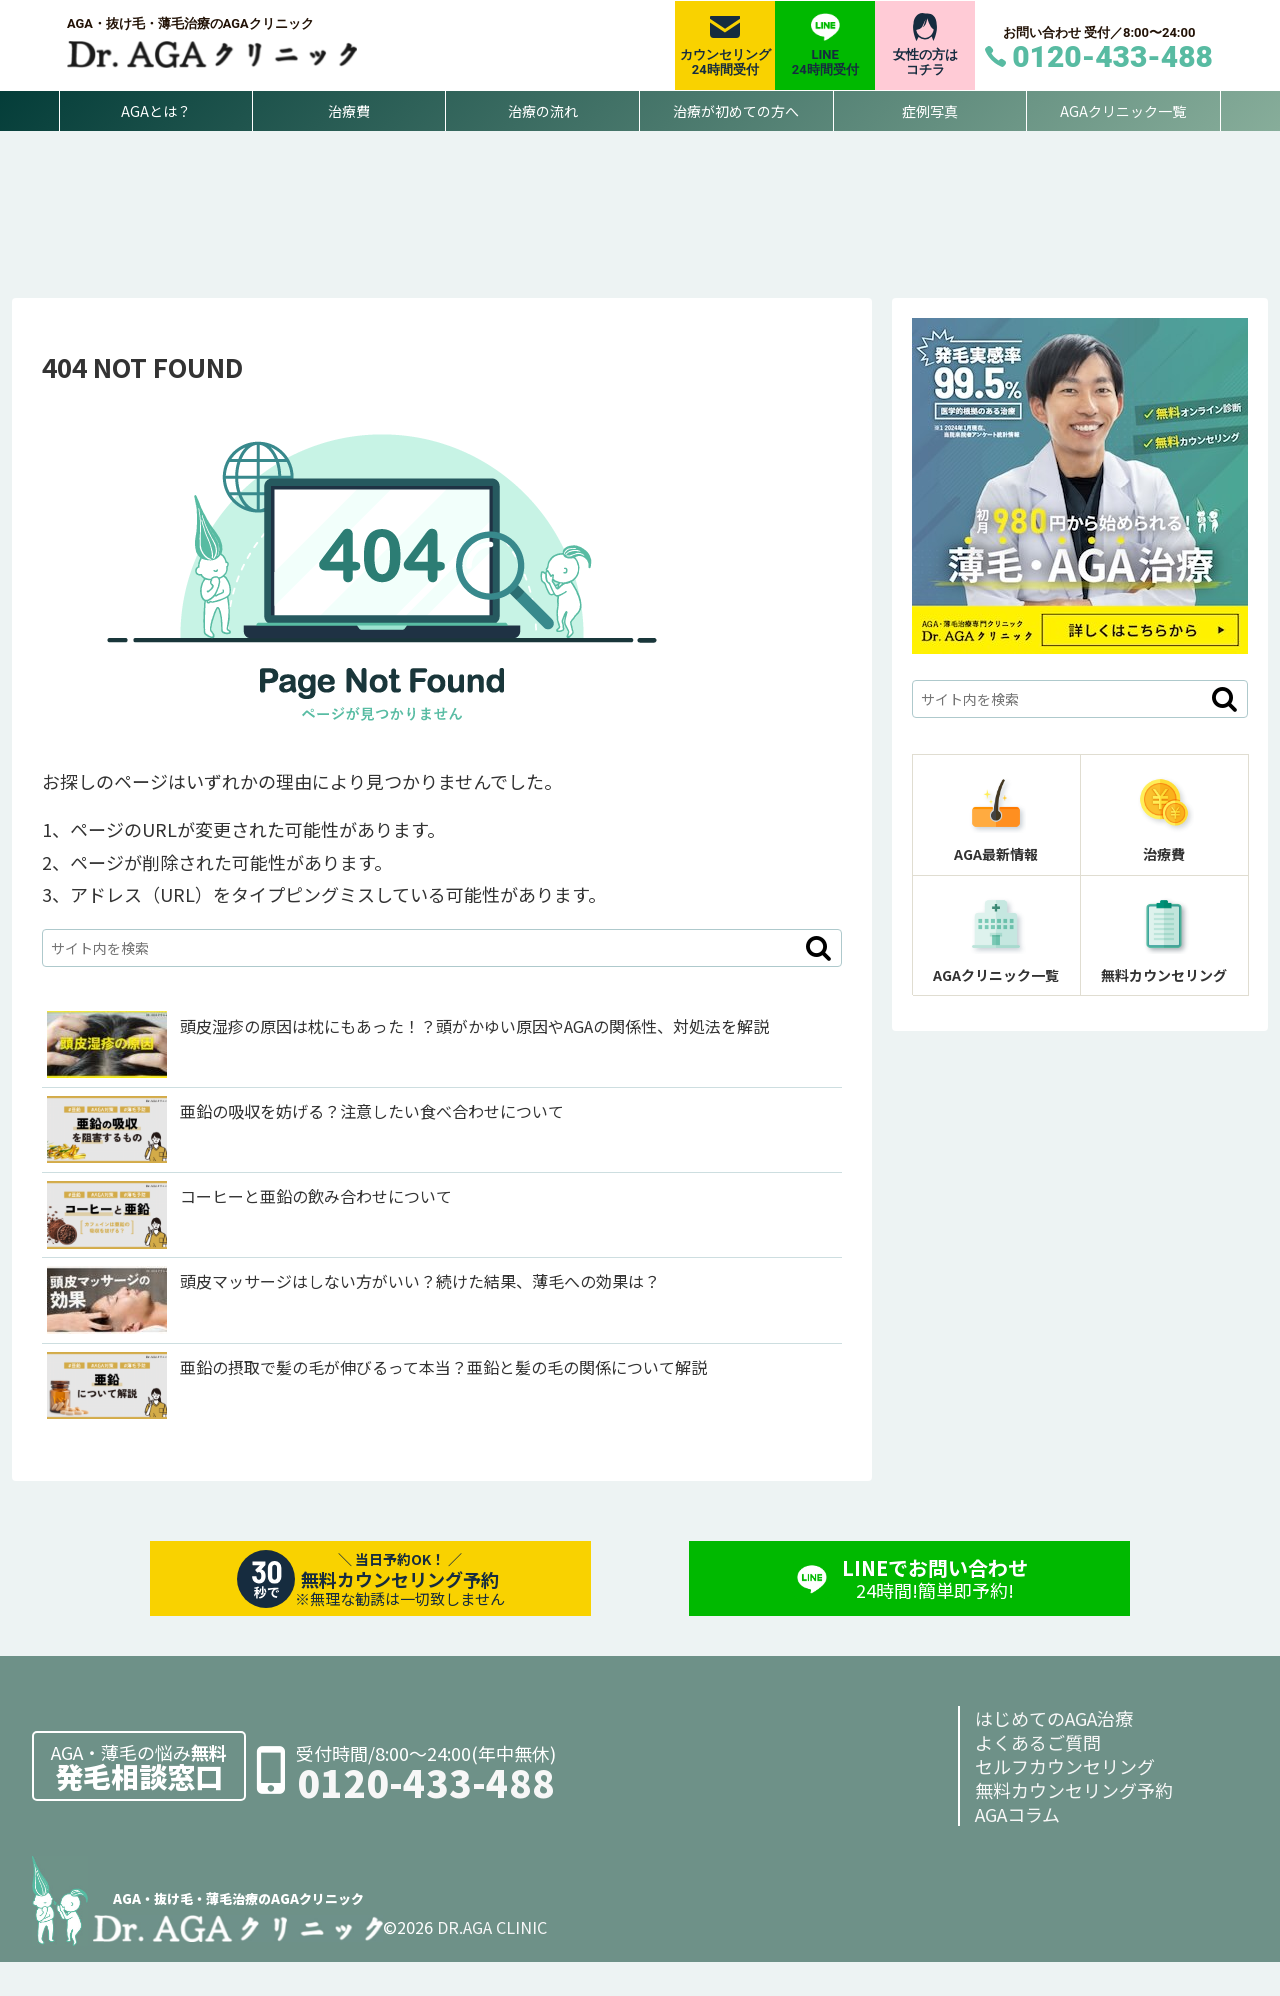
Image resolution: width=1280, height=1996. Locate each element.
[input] (442, 981)
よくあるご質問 (1038, 1776)
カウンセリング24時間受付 (725, 62)
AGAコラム (1017, 1848)
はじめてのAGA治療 (1054, 1752)
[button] (818, 981)
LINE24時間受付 (825, 62)
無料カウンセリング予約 (1074, 1824)
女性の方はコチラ (925, 62)
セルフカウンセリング (1065, 1800)
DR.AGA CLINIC (492, 1961)
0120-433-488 (426, 1816)
